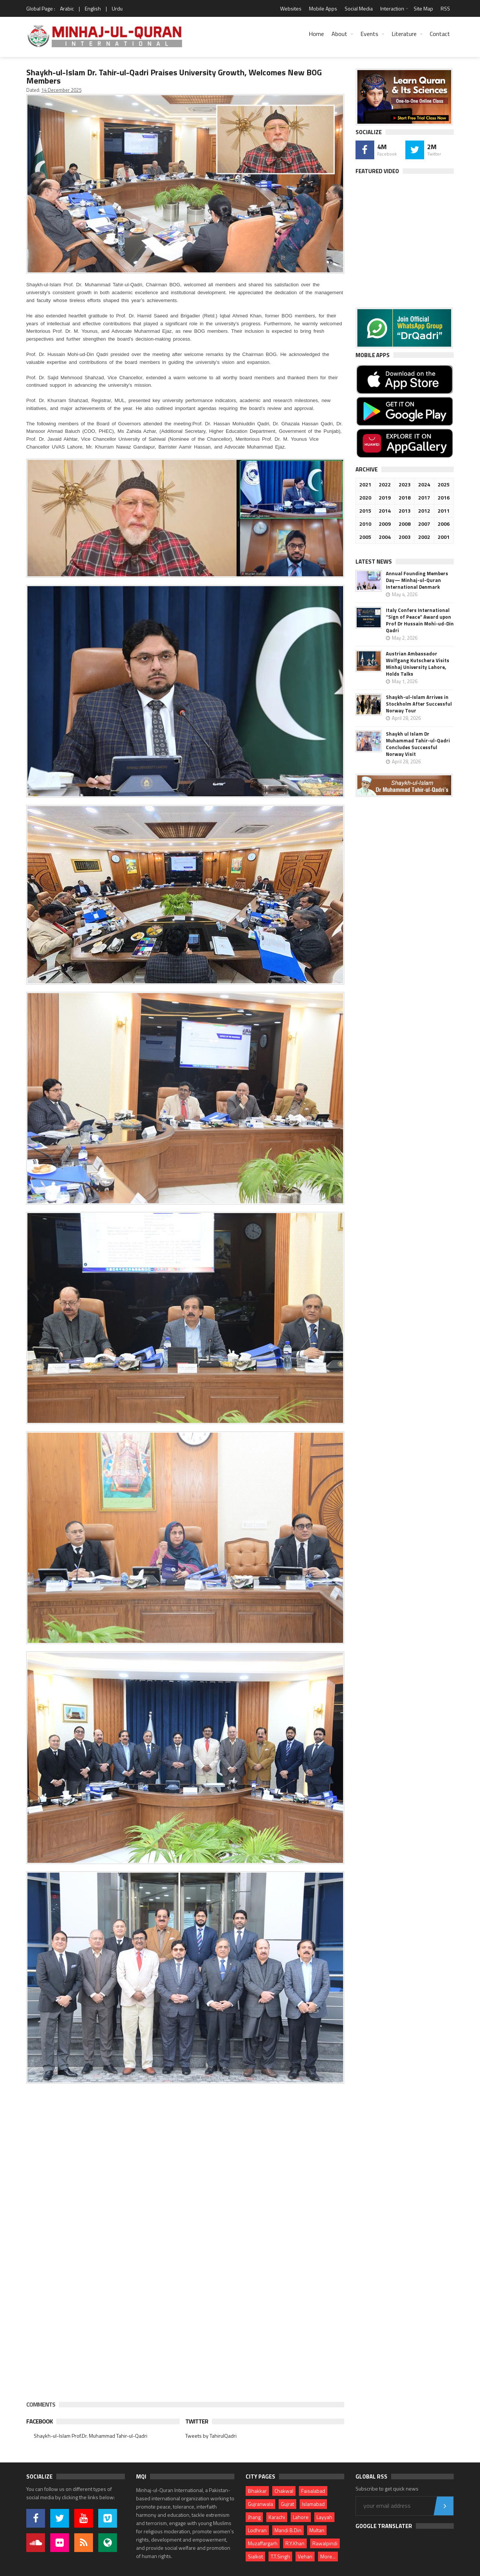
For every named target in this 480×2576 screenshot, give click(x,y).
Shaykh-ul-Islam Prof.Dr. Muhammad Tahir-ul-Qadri (90, 2436)
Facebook (39, 2421)
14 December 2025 (61, 90)
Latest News (374, 561)
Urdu (117, 8)
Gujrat (287, 2504)
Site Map (423, 8)
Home (316, 33)
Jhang (254, 2517)
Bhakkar (257, 2491)
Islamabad (313, 2504)
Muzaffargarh (263, 2543)
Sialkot (255, 2556)
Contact (440, 33)
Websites (291, 8)
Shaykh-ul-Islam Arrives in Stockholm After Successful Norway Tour (419, 704)
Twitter (196, 2421)
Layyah (324, 2517)
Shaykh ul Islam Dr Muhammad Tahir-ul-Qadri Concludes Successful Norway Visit (418, 743)
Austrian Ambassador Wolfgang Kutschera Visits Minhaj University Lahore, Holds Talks (417, 663)
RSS (445, 8)
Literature (404, 33)
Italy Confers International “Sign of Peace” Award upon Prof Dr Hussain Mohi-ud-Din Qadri (420, 620)
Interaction (392, 8)
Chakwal (283, 2491)
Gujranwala (260, 2504)
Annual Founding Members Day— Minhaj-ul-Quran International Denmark (417, 580)
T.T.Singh (280, 2556)
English (93, 8)
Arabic (67, 8)
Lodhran (257, 2530)
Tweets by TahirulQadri (211, 2436)
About (339, 33)
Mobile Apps (323, 8)
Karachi (276, 2517)
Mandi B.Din (288, 2530)
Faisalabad (313, 2491)
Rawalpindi (325, 2543)
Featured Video (377, 171)
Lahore (301, 2517)
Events (369, 33)
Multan (316, 2530)
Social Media (359, 8)
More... (328, 2556)
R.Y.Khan (294, 2543)
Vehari (305, 2556)
